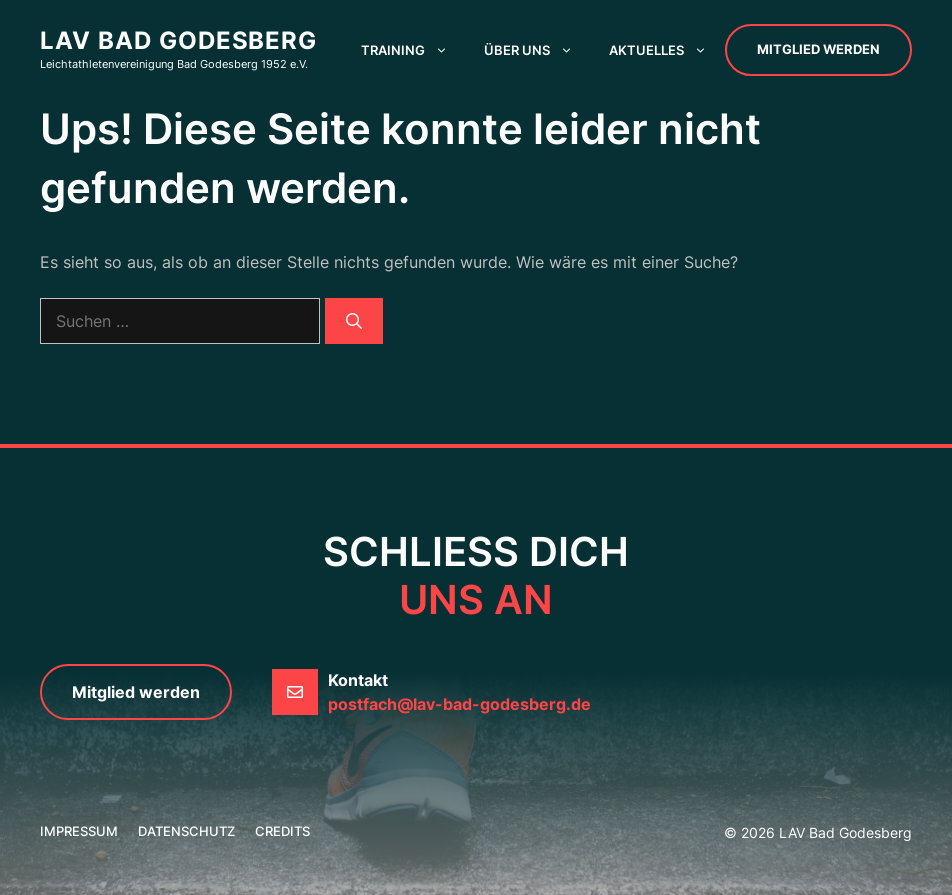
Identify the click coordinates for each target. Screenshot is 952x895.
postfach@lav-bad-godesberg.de (459, 704)
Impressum (79, 831)
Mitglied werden (818, 49)
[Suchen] (354, 321)
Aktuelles (667, 50)
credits (282, 831)
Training (413, 50)
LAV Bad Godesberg (178, 40)
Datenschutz (186, 831)
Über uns (537, 50)
